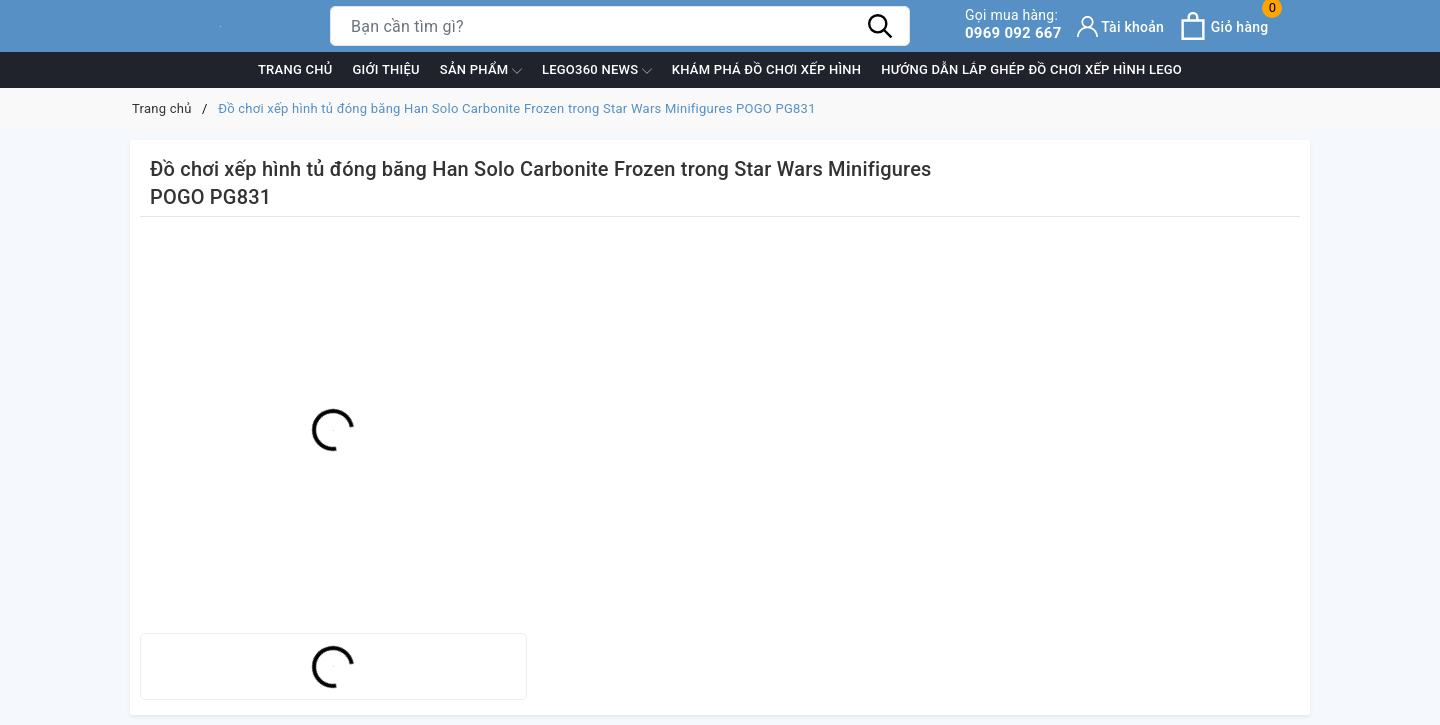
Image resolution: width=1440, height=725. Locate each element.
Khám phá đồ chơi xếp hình (766, 69)
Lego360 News (597, 71)
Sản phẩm (481, 71)
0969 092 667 (1013, 24)
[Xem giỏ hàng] (1223, 26)
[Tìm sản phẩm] (620, 26)
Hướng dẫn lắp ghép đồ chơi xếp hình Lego (1031, 69)
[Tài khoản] (1121, 26)
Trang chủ (295, 69)
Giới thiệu (385, 69)
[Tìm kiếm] (880, 26)
